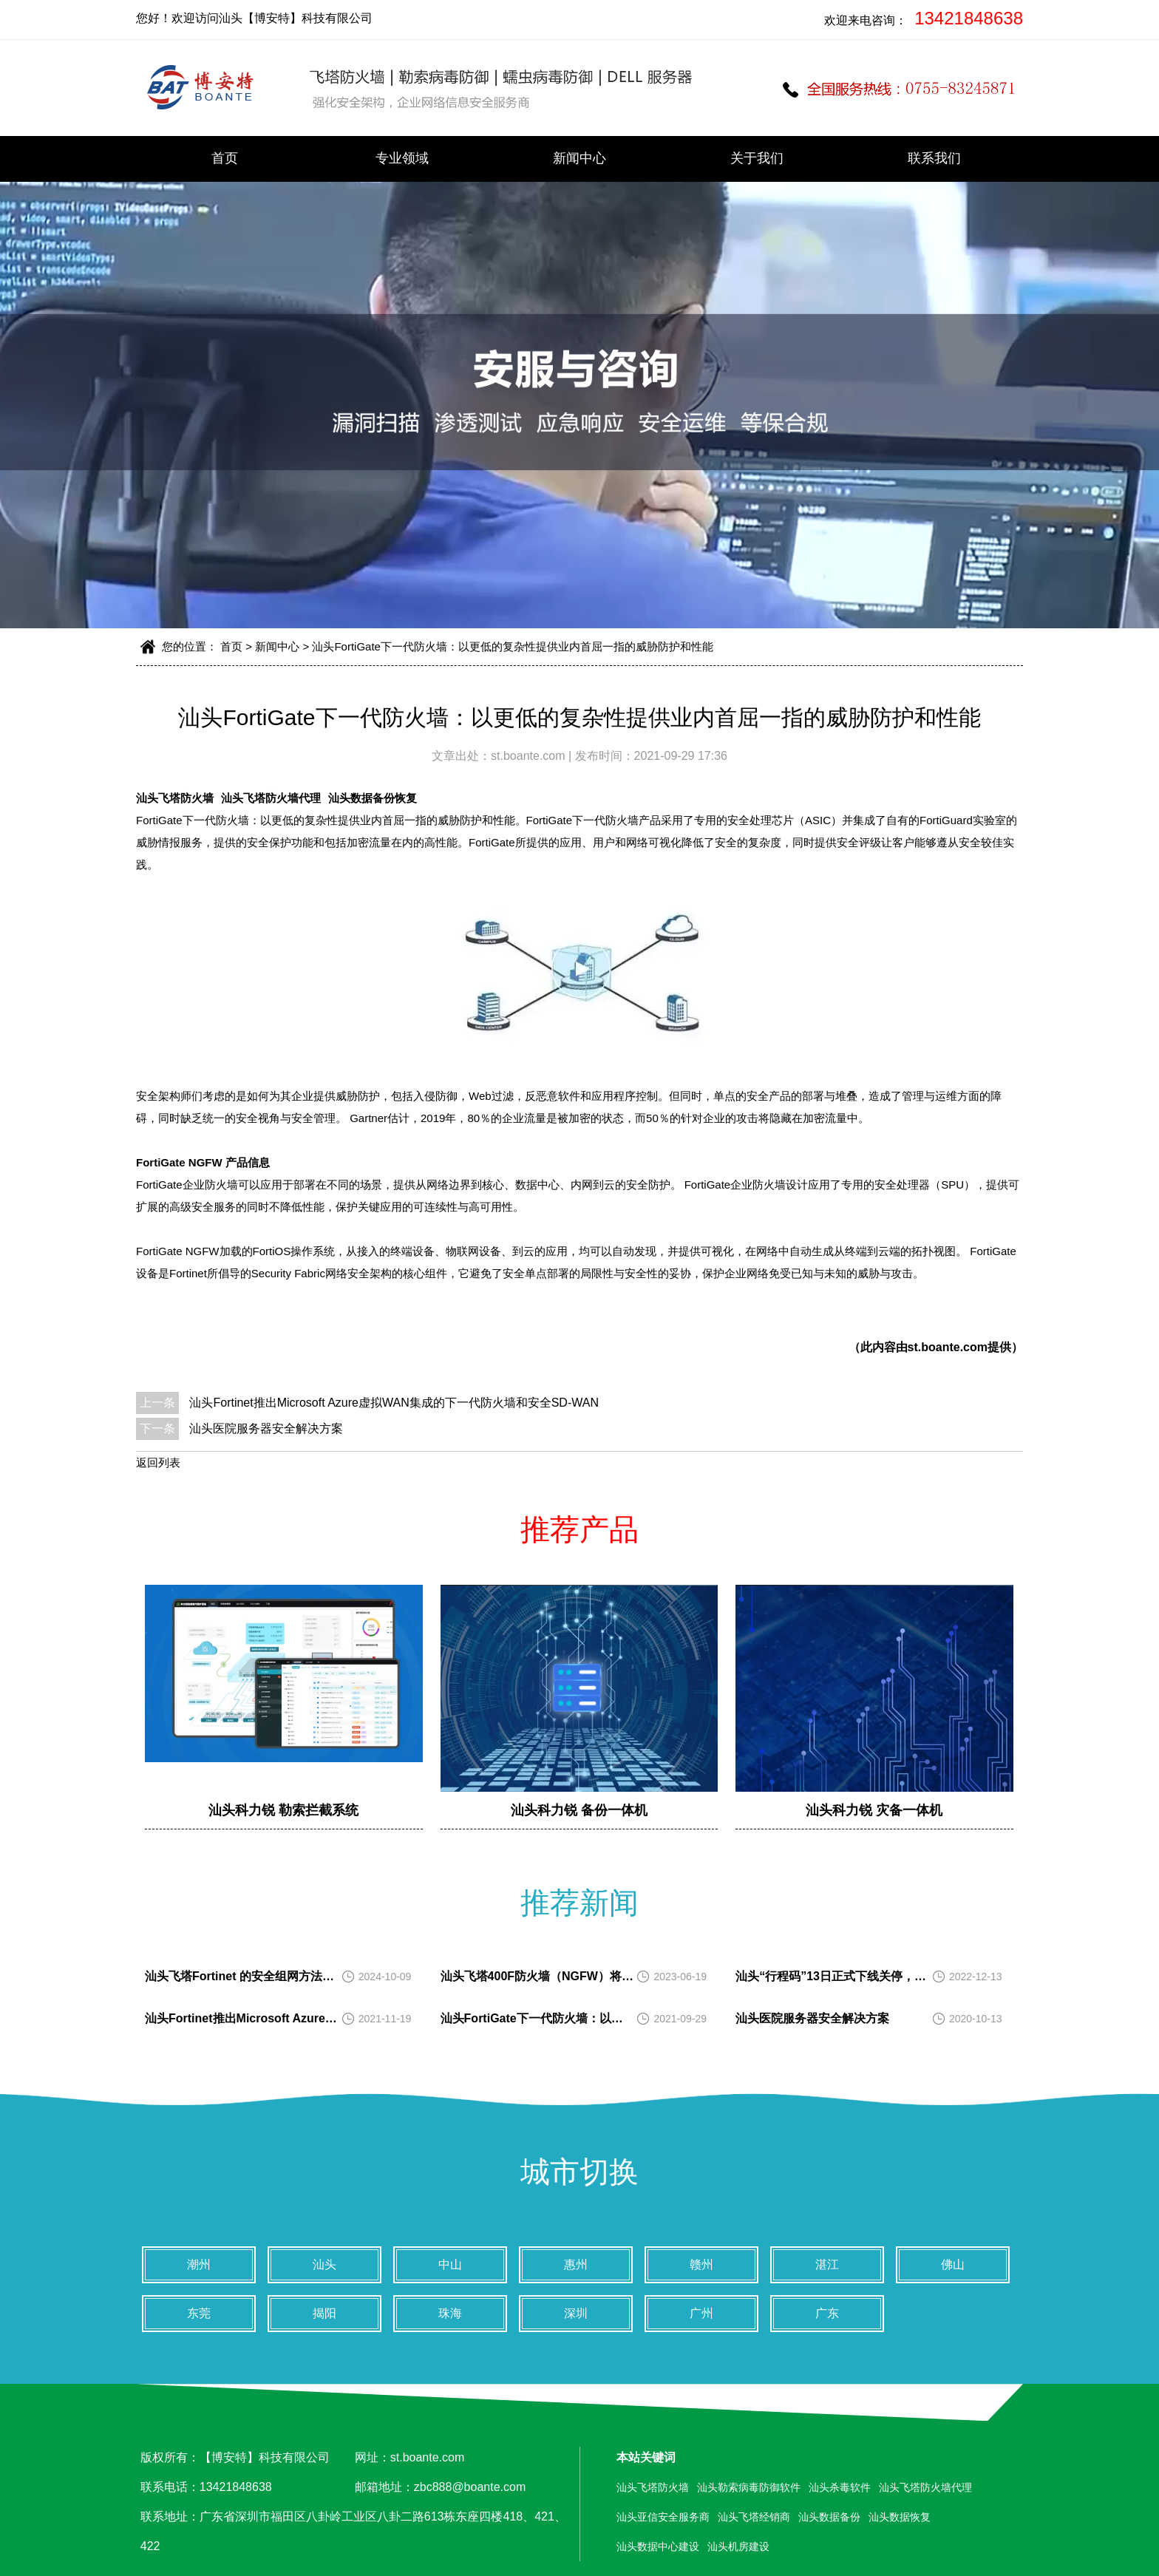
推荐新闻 (579, 1902)
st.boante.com (529, 756)
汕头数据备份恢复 (372, 798)
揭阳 (324, 2313)
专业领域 (402, 158)
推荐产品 (579, 1529)
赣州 (701, 2264)
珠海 (450, 2313)
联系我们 (934, 158)
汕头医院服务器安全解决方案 (266, 1428)
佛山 (953, 2264)
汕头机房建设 (738, 2546)
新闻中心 (579, 158)
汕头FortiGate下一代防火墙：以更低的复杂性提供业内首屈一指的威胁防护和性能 (512, 646)
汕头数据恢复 (900, 2517)
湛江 (827, 2264)
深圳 (576, 2313)
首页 (224, 158)
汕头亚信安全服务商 (663, 2517)
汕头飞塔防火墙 (175, 798)
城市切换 (579, 2171)
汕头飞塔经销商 (754, 2517)
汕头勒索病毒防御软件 (749, 2487)
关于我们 (757, 158)
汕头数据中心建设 (657, 2546)
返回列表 (158, 1462)
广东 (827, 2313)
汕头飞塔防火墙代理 (271, 798)
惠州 (576, 2264)
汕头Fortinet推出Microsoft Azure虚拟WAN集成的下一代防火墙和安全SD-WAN (394, 1402)
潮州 (199, 2264)
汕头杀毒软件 (840, 2487)
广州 (701, 2313)
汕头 (324, 2264)
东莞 (199, 2313)
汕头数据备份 (829, 2517)
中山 (450, 2264)
